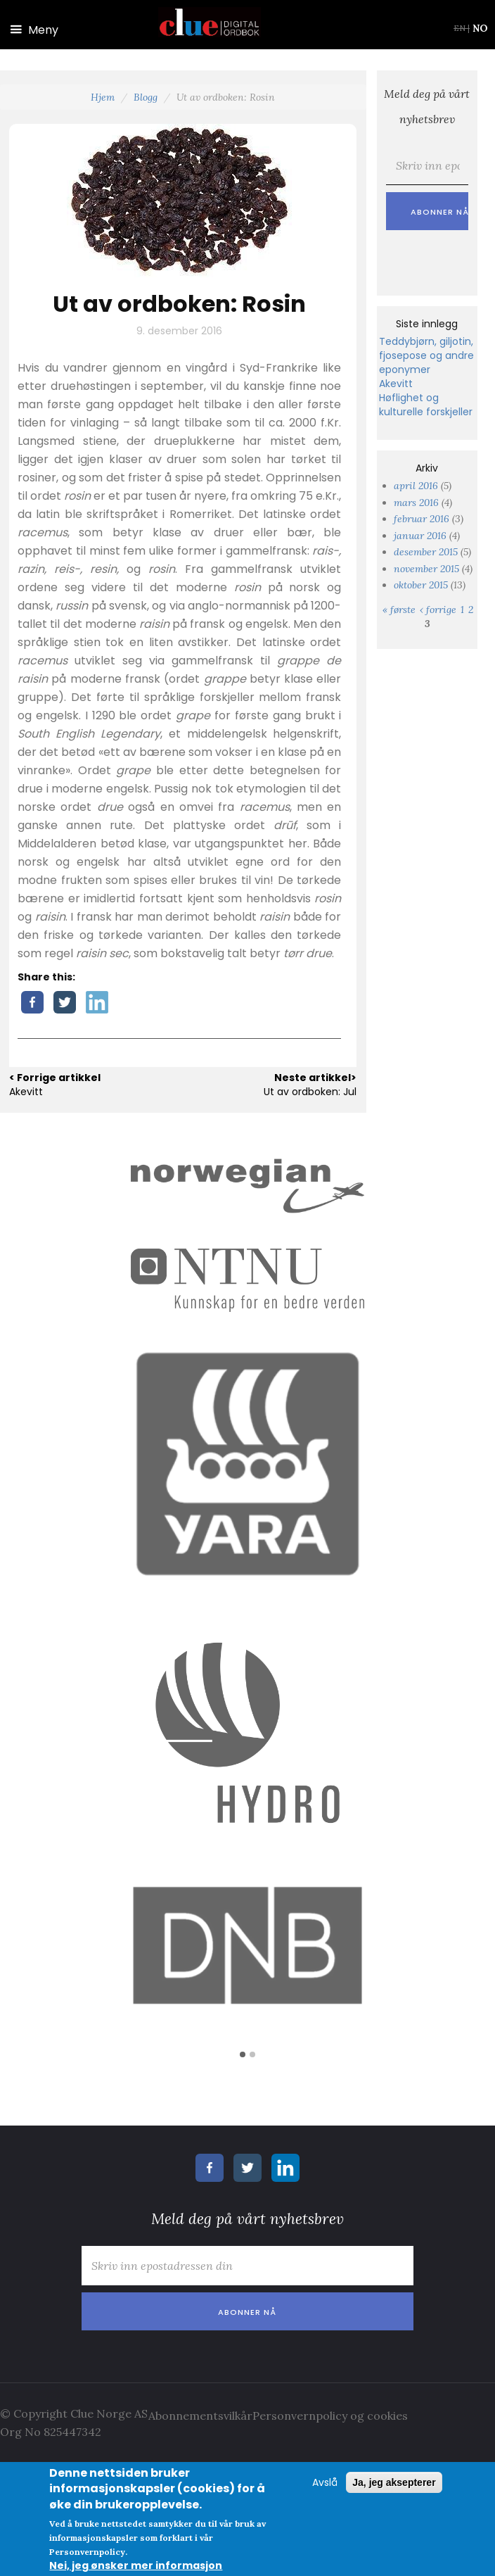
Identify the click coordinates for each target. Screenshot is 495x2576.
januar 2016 (420, 535)
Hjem (103, 97)
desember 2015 (426, 551)
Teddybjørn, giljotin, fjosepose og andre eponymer (426, 355)
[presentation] (181, 2357)
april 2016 (416, 485)
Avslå (325, 2482)
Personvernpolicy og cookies (330, 2415)
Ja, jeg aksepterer (393, 2482)
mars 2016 (416, 502)
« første (399, 609)
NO (480, 28)
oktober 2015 (421, 585)
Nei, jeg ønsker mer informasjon (135, 2565)
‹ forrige (438, 609)
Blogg (146, 97)
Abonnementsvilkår (200, 2415)
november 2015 (426, 568)
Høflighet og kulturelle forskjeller (425, 405)
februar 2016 (421, 518)
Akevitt (396, 384)
